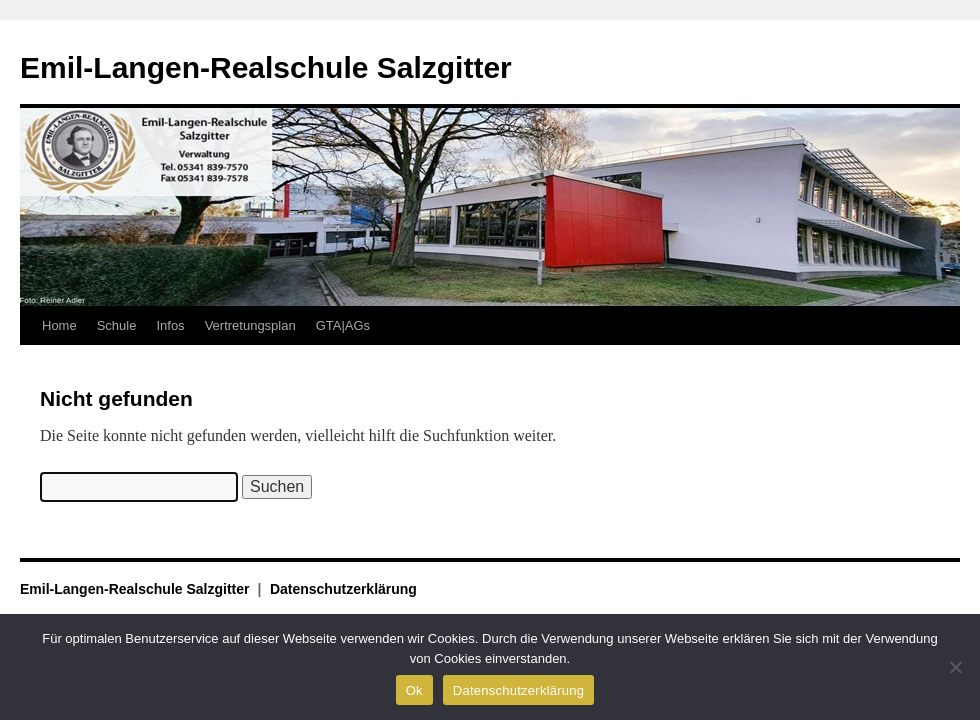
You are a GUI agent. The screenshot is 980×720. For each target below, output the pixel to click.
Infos (170, 325)
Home (59, 325)
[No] (955, 667)
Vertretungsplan (250, 325)
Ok (414, 690)
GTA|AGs (343, 325)
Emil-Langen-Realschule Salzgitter (266, 67)
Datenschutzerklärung (343, 589)
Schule (117, 325)
